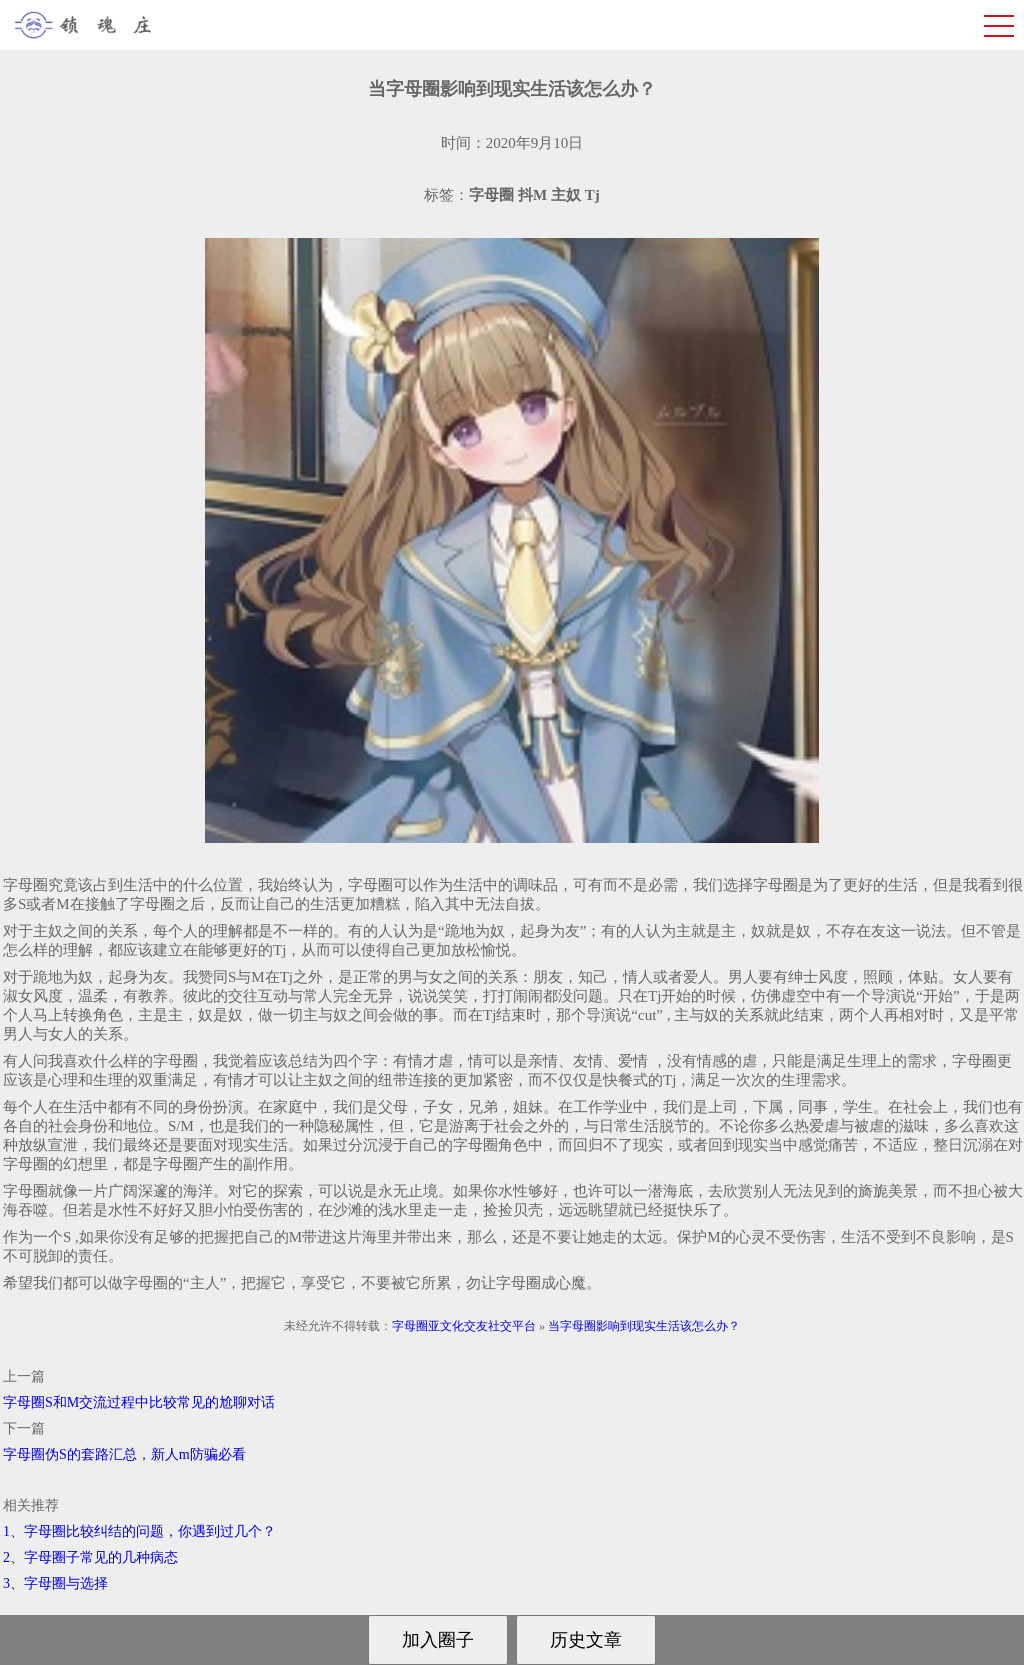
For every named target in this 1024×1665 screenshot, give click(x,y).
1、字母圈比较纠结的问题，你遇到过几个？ (139, 1531)
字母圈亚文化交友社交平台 (464, 1326)
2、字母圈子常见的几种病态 (90, 1557)
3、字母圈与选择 (55, 1583)
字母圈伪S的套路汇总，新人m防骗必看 (124, 1454)
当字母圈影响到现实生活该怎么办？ (644, 1326)
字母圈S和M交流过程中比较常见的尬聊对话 (139, 1402)
